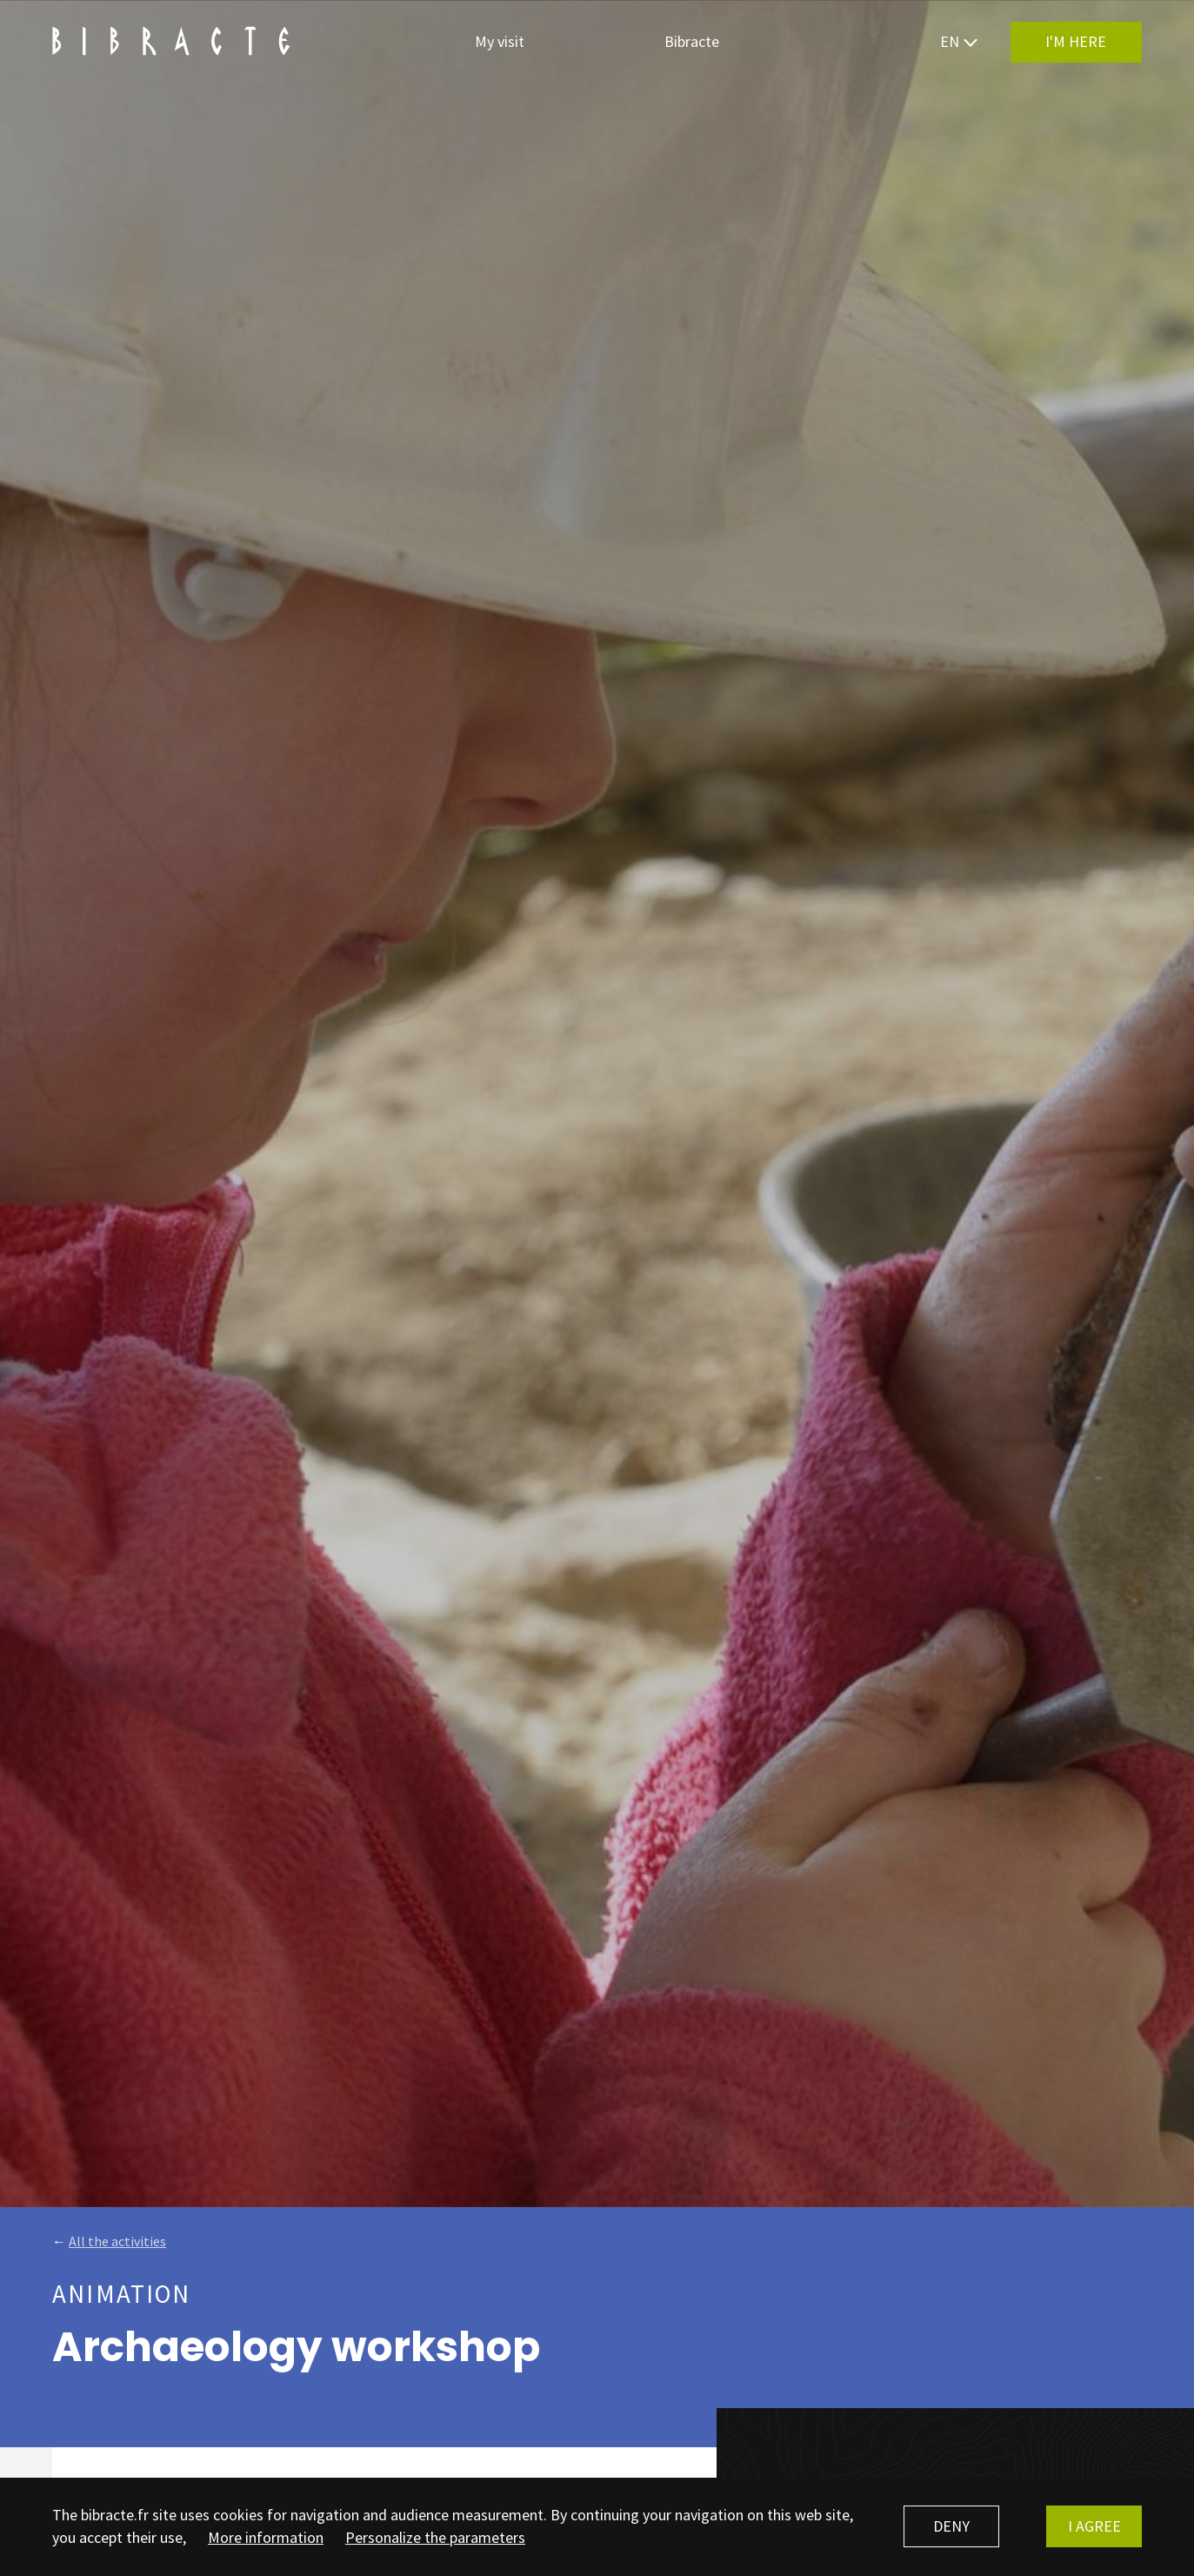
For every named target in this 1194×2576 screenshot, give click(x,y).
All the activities (117, 2241)
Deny (951, 2526)
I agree (1094, 2526)
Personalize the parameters (435, 2537)
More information (266, 2537)
